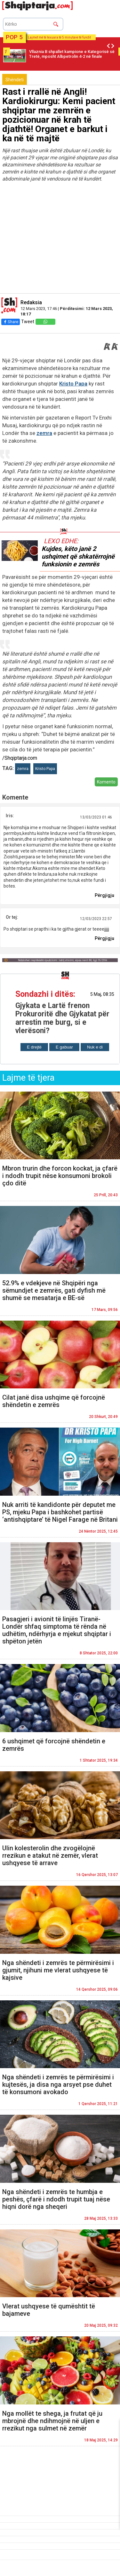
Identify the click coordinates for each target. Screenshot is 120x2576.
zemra (44, 433)
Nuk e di (95, 1047)
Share (10, 321)
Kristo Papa (73, 383)
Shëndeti (14, 79)
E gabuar (64, 1047)
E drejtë (34, 1047)
